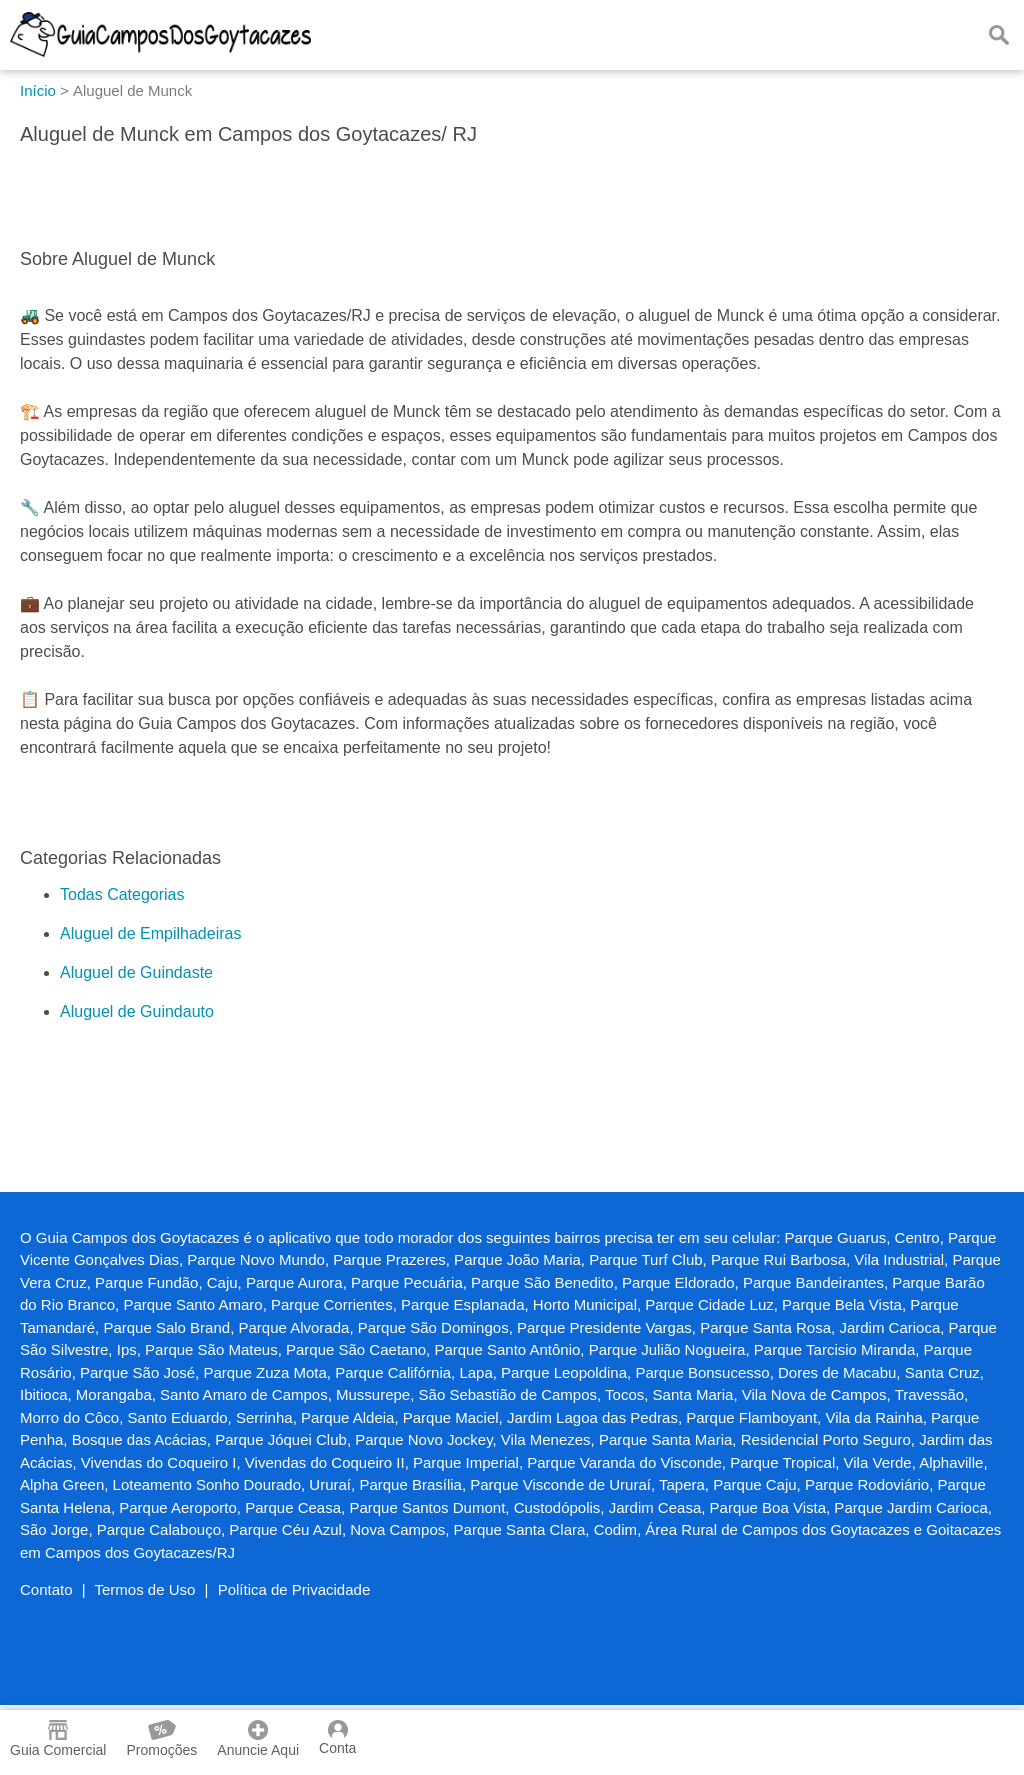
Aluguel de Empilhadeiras (150, 933)
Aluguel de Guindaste (136, 972)
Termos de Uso (145, 1589)
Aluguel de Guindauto (137, 1011)
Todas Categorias (122, 894)
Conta (337, 1738)
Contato (46, 1589)
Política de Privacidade (294, 1589)
